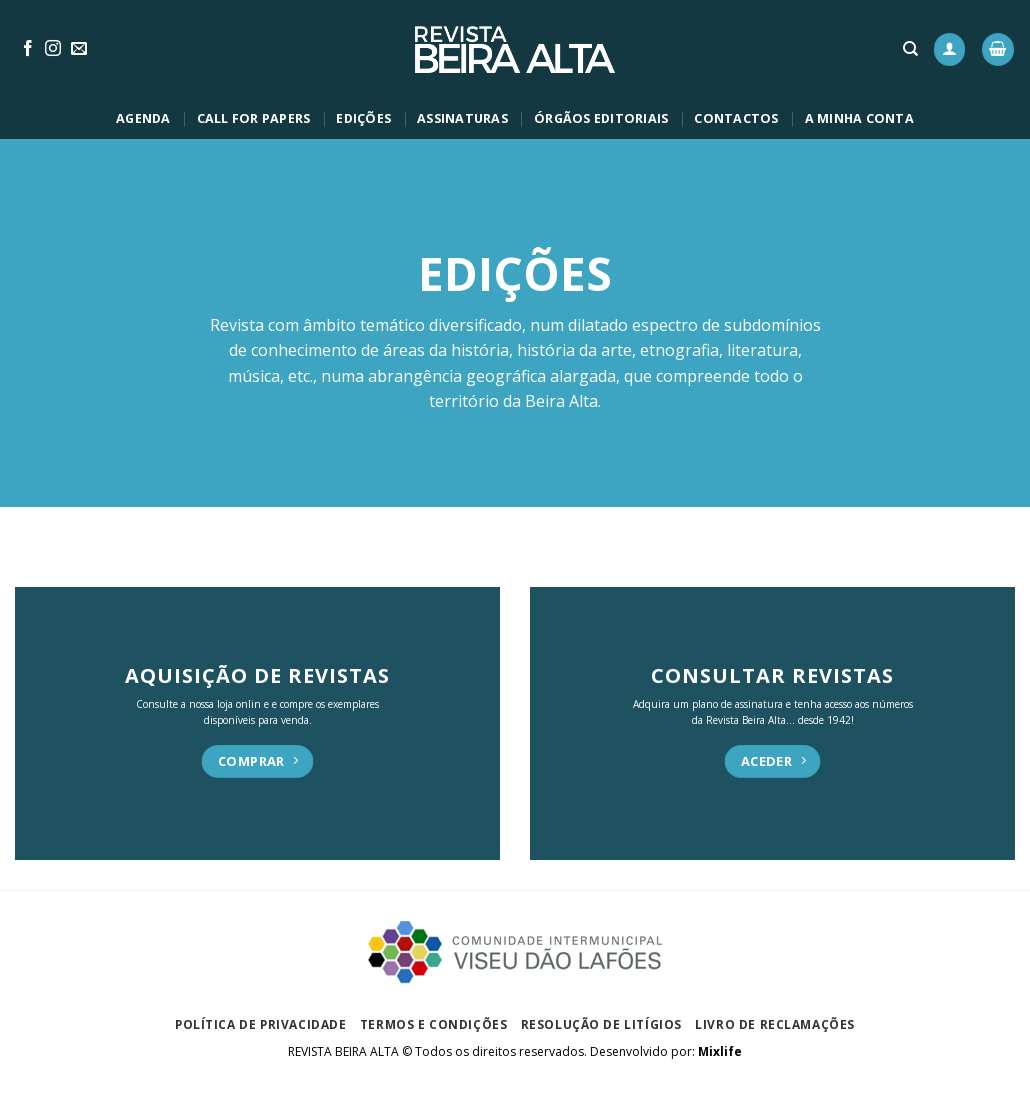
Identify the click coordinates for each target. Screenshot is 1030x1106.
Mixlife (720, 1051)
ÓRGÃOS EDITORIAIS (601, 118)
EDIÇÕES (363, 118)
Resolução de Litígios (602, 1024)
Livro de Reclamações (775, 1024)
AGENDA (143, 118)
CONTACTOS (736, 118)
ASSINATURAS (462, 118)
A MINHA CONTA (859, 118)
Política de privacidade (261, 1024)
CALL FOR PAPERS (254, 118)
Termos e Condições (434, 1024)
